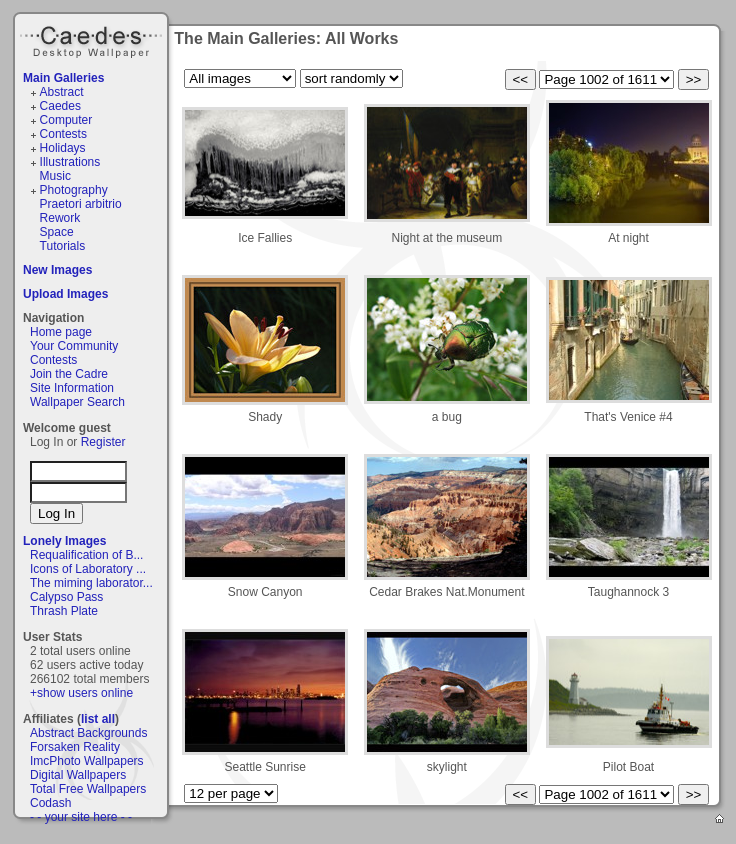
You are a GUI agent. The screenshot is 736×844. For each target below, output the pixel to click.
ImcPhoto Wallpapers (87, 761)
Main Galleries (63, 78)
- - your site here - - (81, 817)
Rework (60, 218)
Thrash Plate (64, 611)
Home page (61, 332)
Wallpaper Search (77, 402)
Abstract (62, 92)
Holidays (63, 148)
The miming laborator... (91, 583)
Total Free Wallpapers (88, 789)
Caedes (93, 39)
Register (103, 442)
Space (57, 232)
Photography (74, 190)
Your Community (74, 346)
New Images (57, 270)
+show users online (81, 693)
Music (55, 176)
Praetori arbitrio (81, 204)
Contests (63, 134)
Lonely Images (64, 541)
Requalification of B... (86, 555)
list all (98, 719)
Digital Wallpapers (78, 775)
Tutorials (63, 246)
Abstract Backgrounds (88, 733)
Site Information (72, 388)
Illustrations (70, 162)
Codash (50, 803)
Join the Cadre (69, 374)
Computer (66, 120)
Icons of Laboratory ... (88, 569)
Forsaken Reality (75, 747)
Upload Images (65, 294)
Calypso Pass (66, 597)
